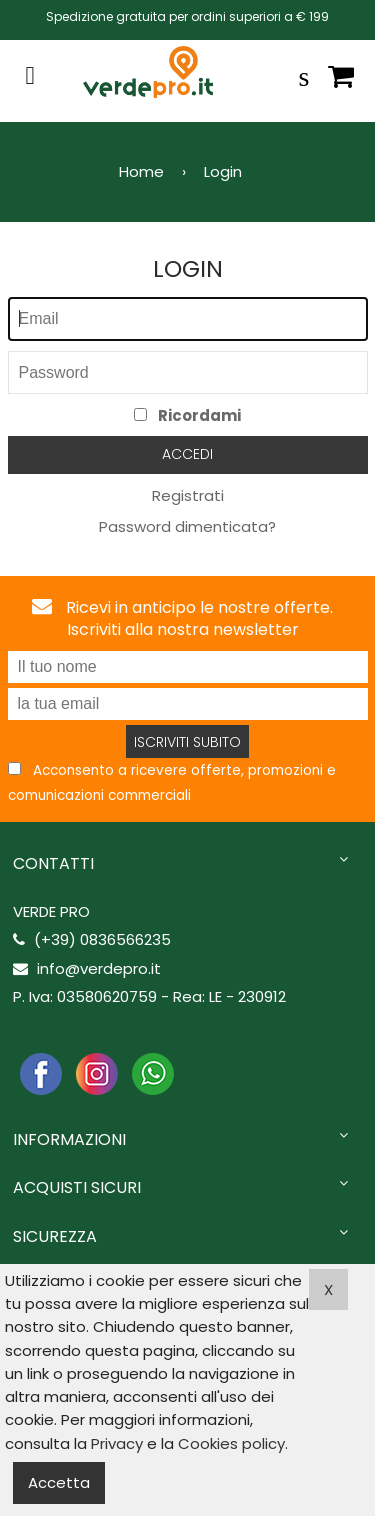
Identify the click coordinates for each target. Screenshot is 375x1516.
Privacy (117, 1443)
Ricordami (187, 415)
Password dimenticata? (187, 526)
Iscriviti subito (187, 742)
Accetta (59, 1482)
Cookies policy (231, 1443)
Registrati (188, 495)
